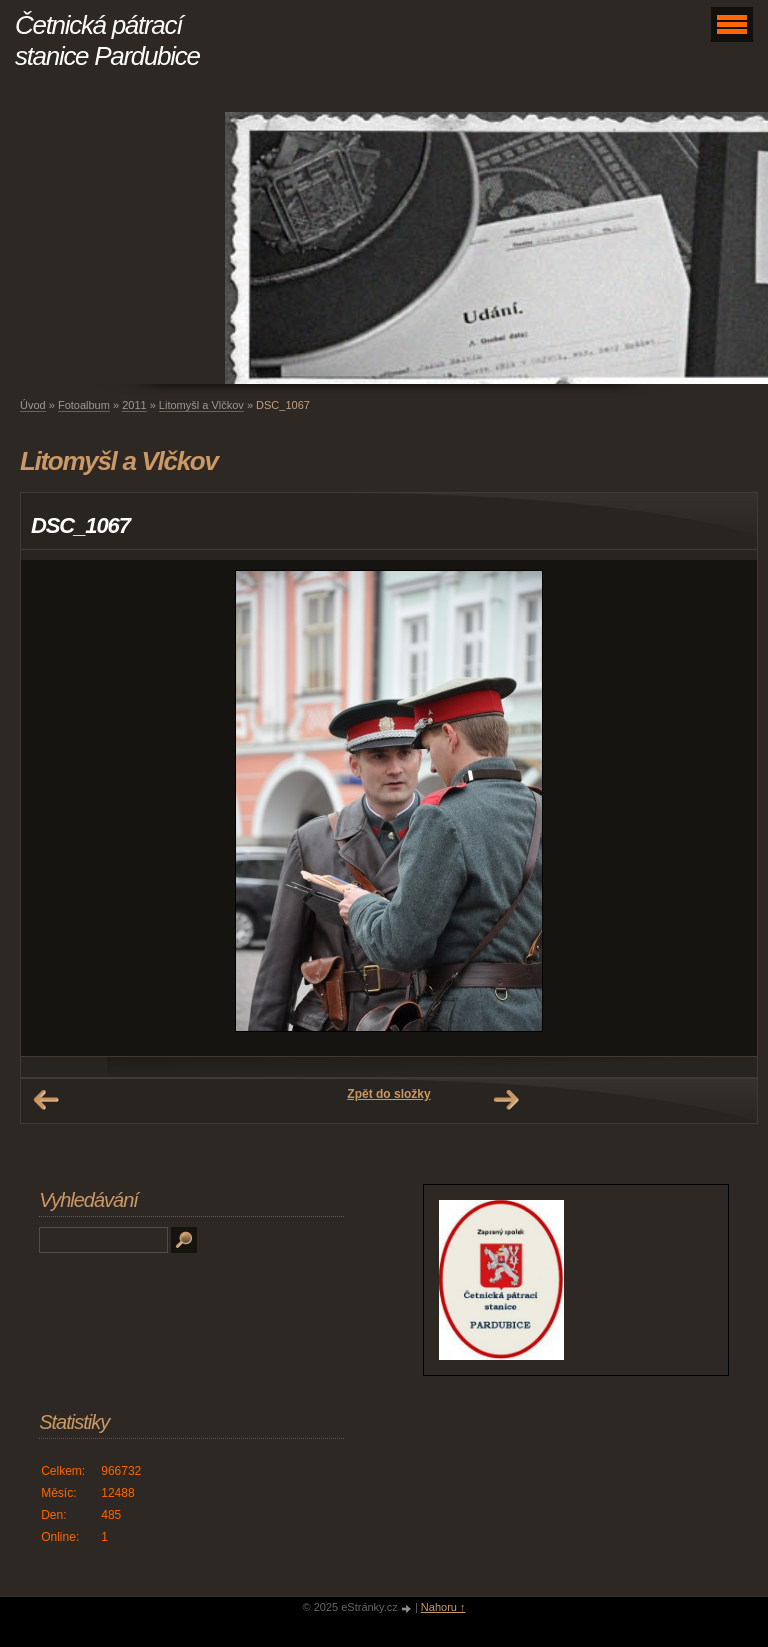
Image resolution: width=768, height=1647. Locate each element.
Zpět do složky (388, 1094)
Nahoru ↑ (443, 1607)
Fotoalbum (84, 405)
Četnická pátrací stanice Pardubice (107, 40)
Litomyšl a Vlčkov (201, 405)
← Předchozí (46, 1100)
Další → (506, 1100)
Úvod (33, 405)
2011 (134, 405)
